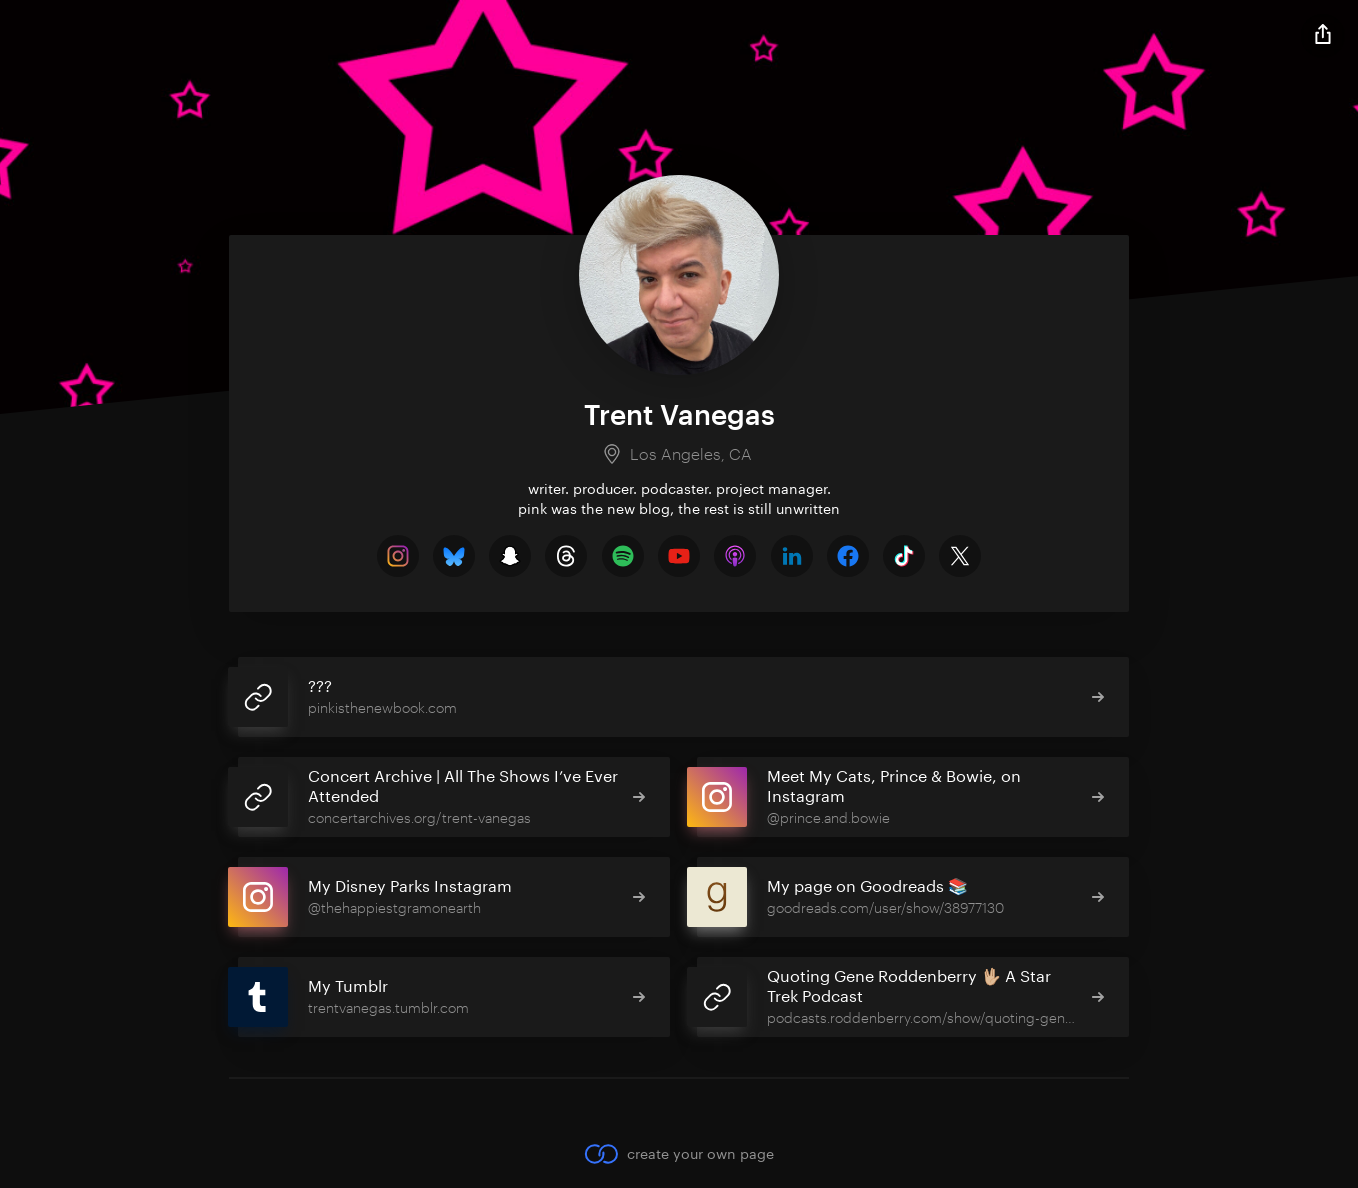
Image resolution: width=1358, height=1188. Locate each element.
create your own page (678, 1153)
